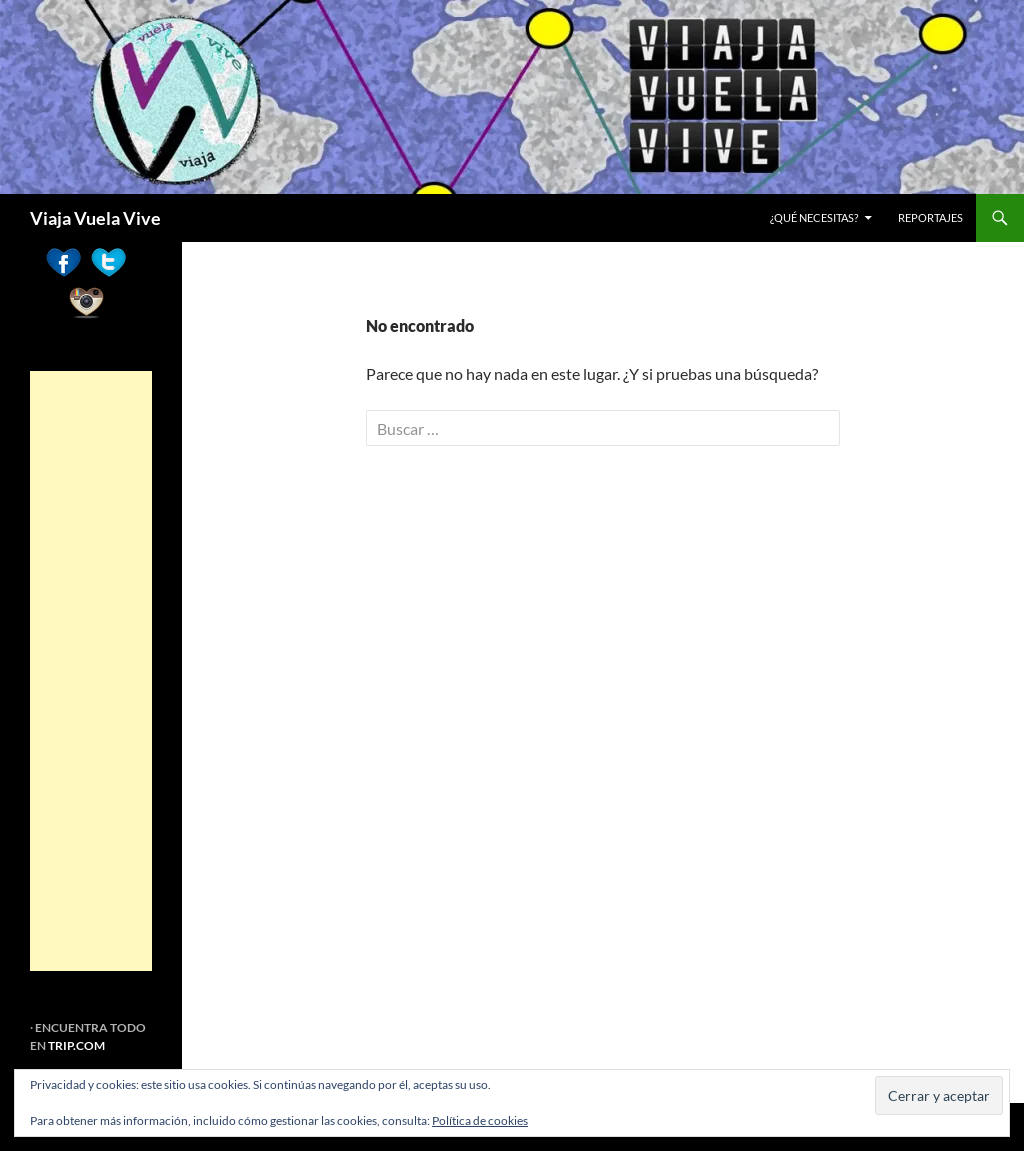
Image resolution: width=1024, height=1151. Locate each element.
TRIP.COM (76, 1045)
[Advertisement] (91, 671)
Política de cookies (480, 1120)
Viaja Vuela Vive (95, 218)
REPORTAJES (930, 217)
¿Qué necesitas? (814, 217)
